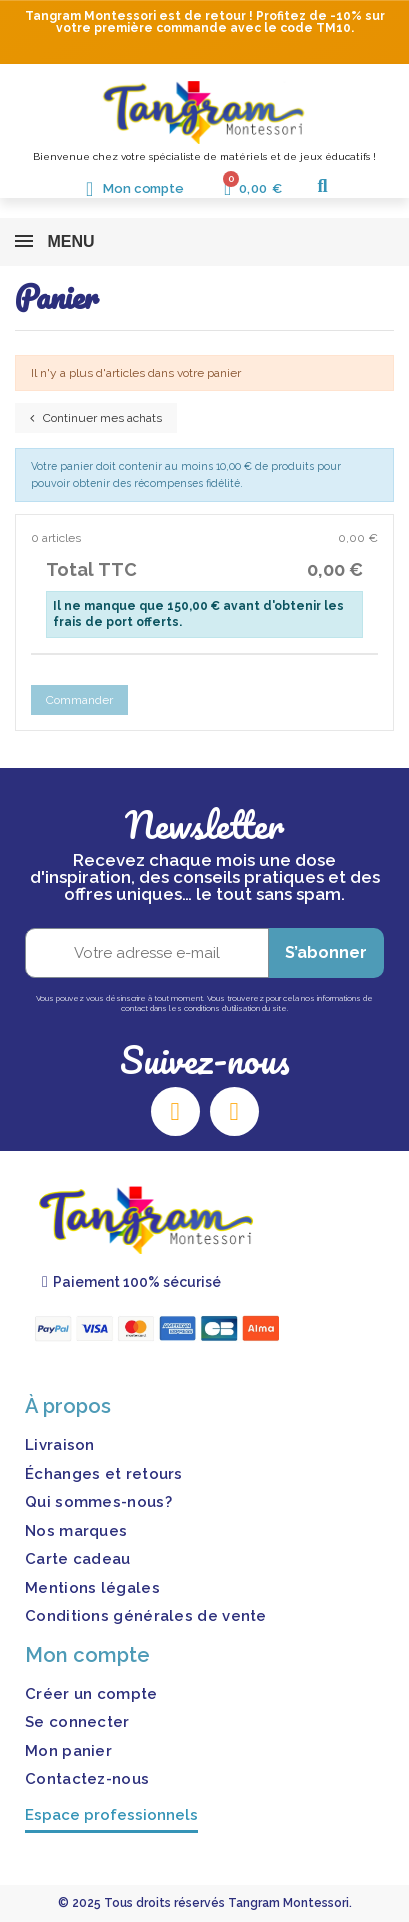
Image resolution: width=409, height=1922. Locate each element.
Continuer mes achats (96, 418)
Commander (79, 700)
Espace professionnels (111, 1815)
